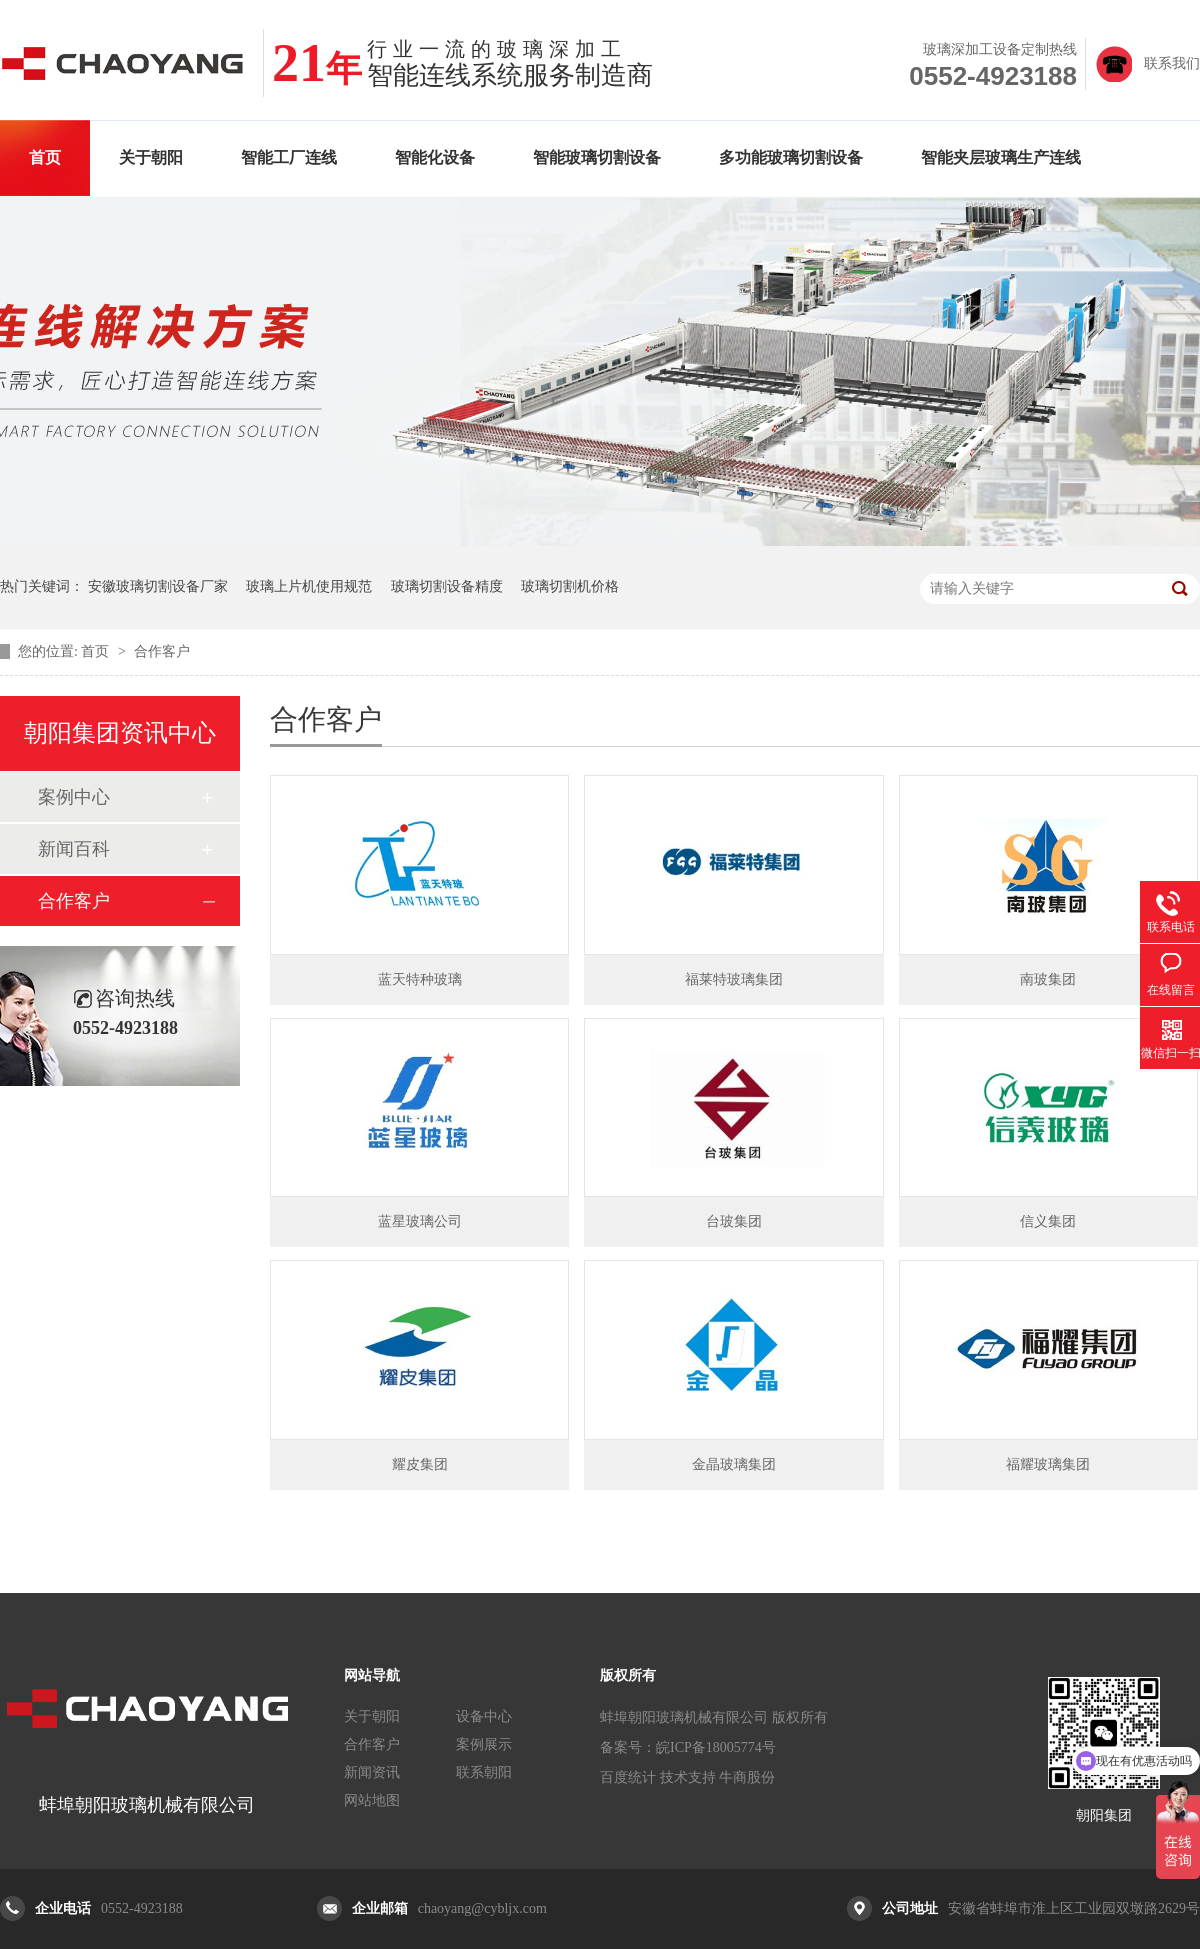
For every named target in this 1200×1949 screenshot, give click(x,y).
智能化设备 (435, 157)
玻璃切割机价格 (570, 586)
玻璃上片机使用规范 (309, 586)
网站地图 (372, 1800)
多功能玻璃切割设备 (791, 157)
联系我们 (1172, 63)
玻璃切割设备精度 (447, 586)
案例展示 (484, 1744)
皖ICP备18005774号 (716, 1747)
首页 (45, 157)
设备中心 (484, 1716)
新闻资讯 (372, 1772)
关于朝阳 (151, 157)
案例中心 (74, 797)
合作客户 (162, 651)
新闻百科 (74, 849)
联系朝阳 (484, 1772)
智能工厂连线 (289, 157)
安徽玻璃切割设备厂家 (158, 586)
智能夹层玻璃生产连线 (1001, 157)
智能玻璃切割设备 (597, 157)
